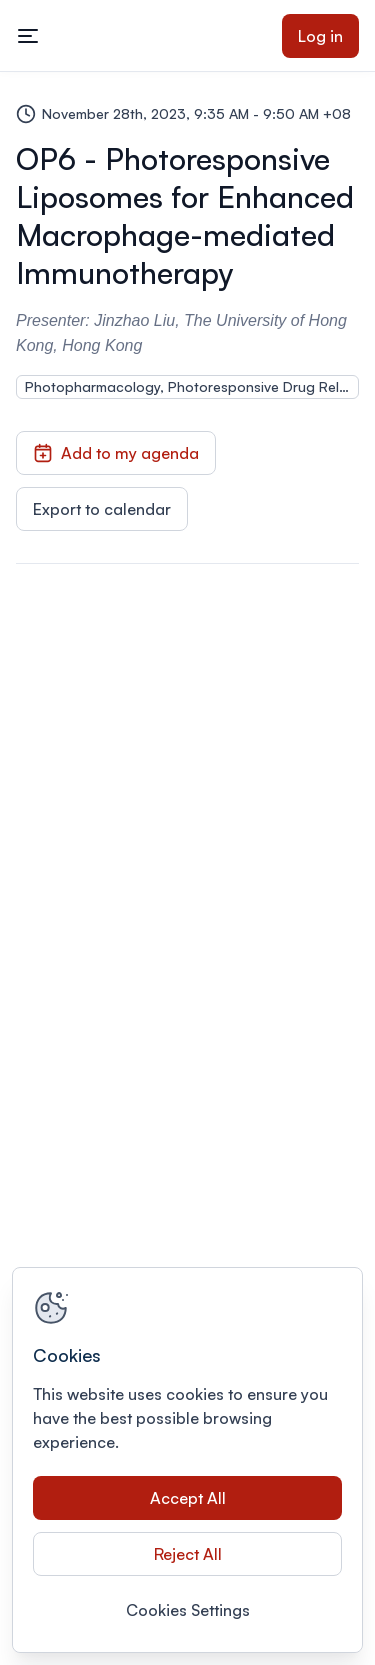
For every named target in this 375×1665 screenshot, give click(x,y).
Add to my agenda (116, 453)
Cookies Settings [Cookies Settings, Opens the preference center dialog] (188, 1610)
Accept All (188, 1498)
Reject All (188, 1554)
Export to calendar (102, 509)
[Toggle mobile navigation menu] (28, 36)
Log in (320, 36)
